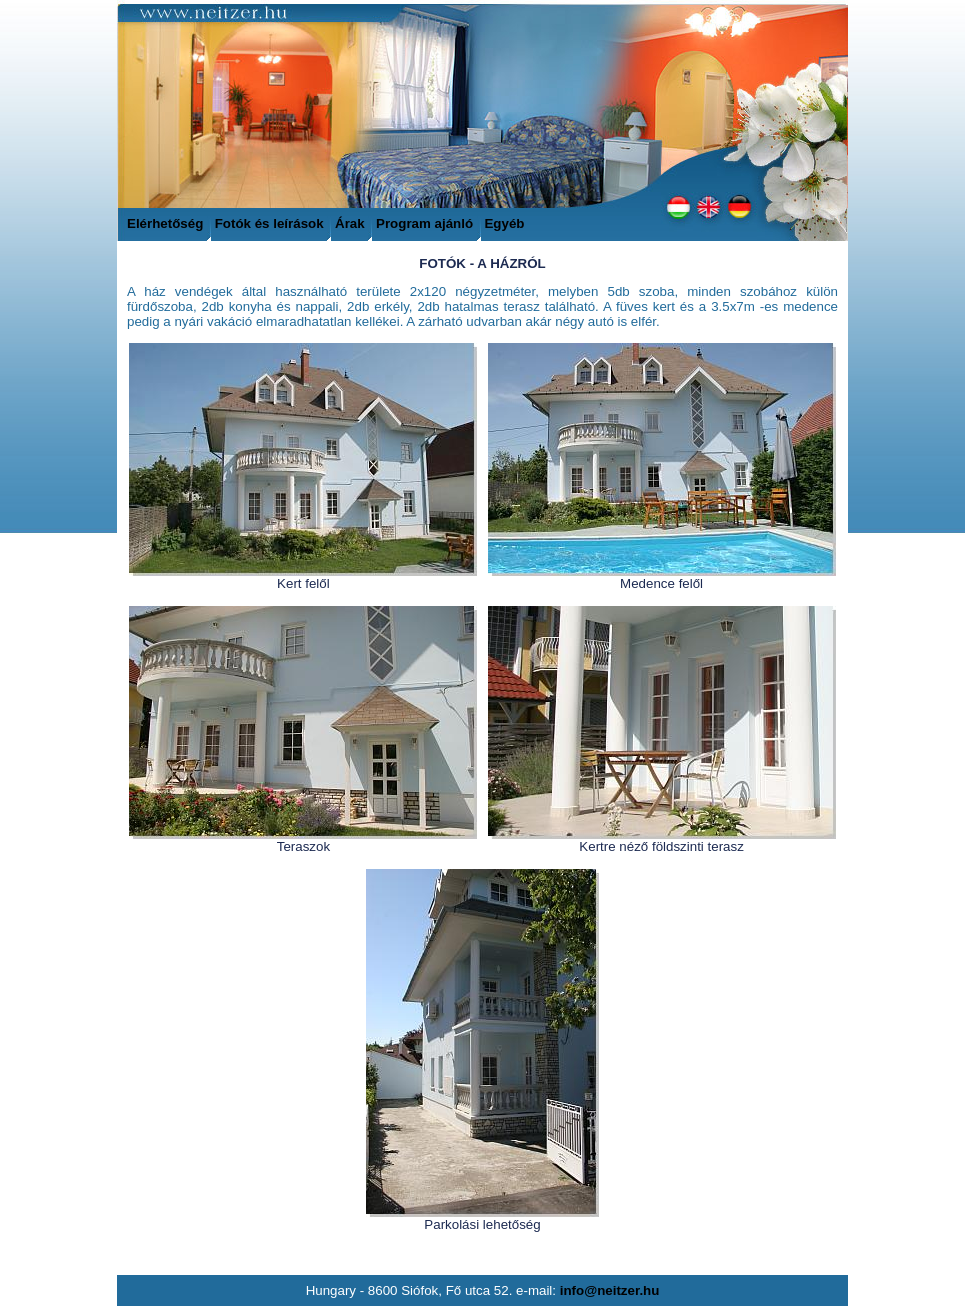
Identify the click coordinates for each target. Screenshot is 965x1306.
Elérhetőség (165, 223)
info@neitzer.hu (610, 1290)
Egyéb (504, 223)
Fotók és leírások (271, 223)
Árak (350, 223)
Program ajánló (426, 223)
